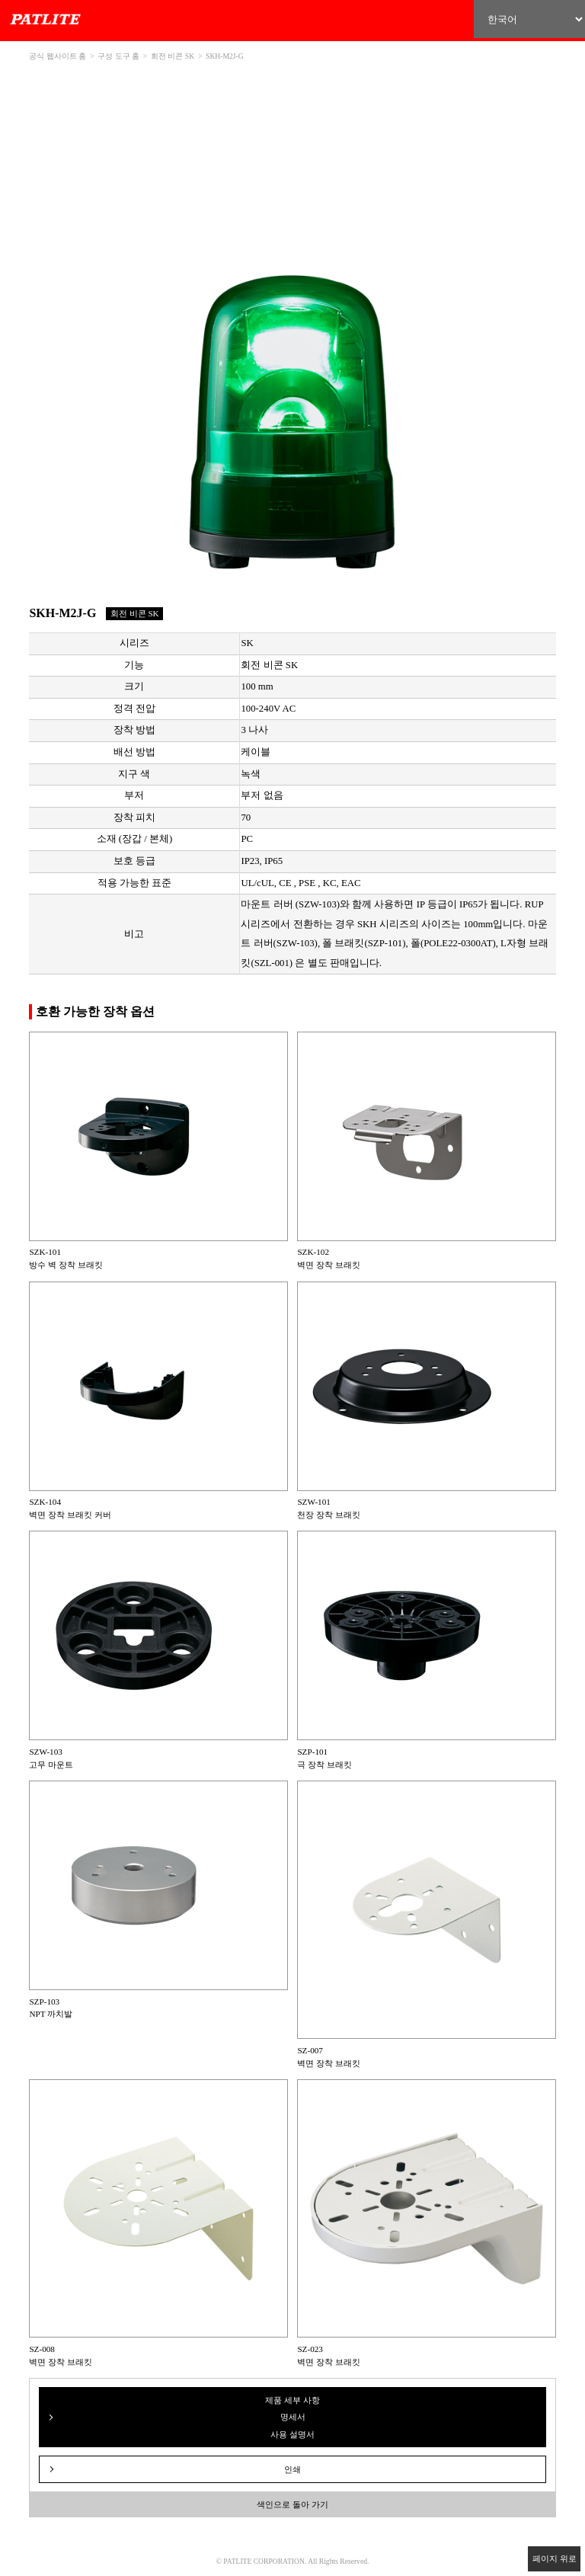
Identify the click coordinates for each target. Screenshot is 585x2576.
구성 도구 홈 (118, 56)
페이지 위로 (554, 2558)
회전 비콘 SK (172, 56)
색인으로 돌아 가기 (292, 2504)
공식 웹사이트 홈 (57, 56)
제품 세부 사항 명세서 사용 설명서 (292, 2417)
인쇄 (292, 2469)
